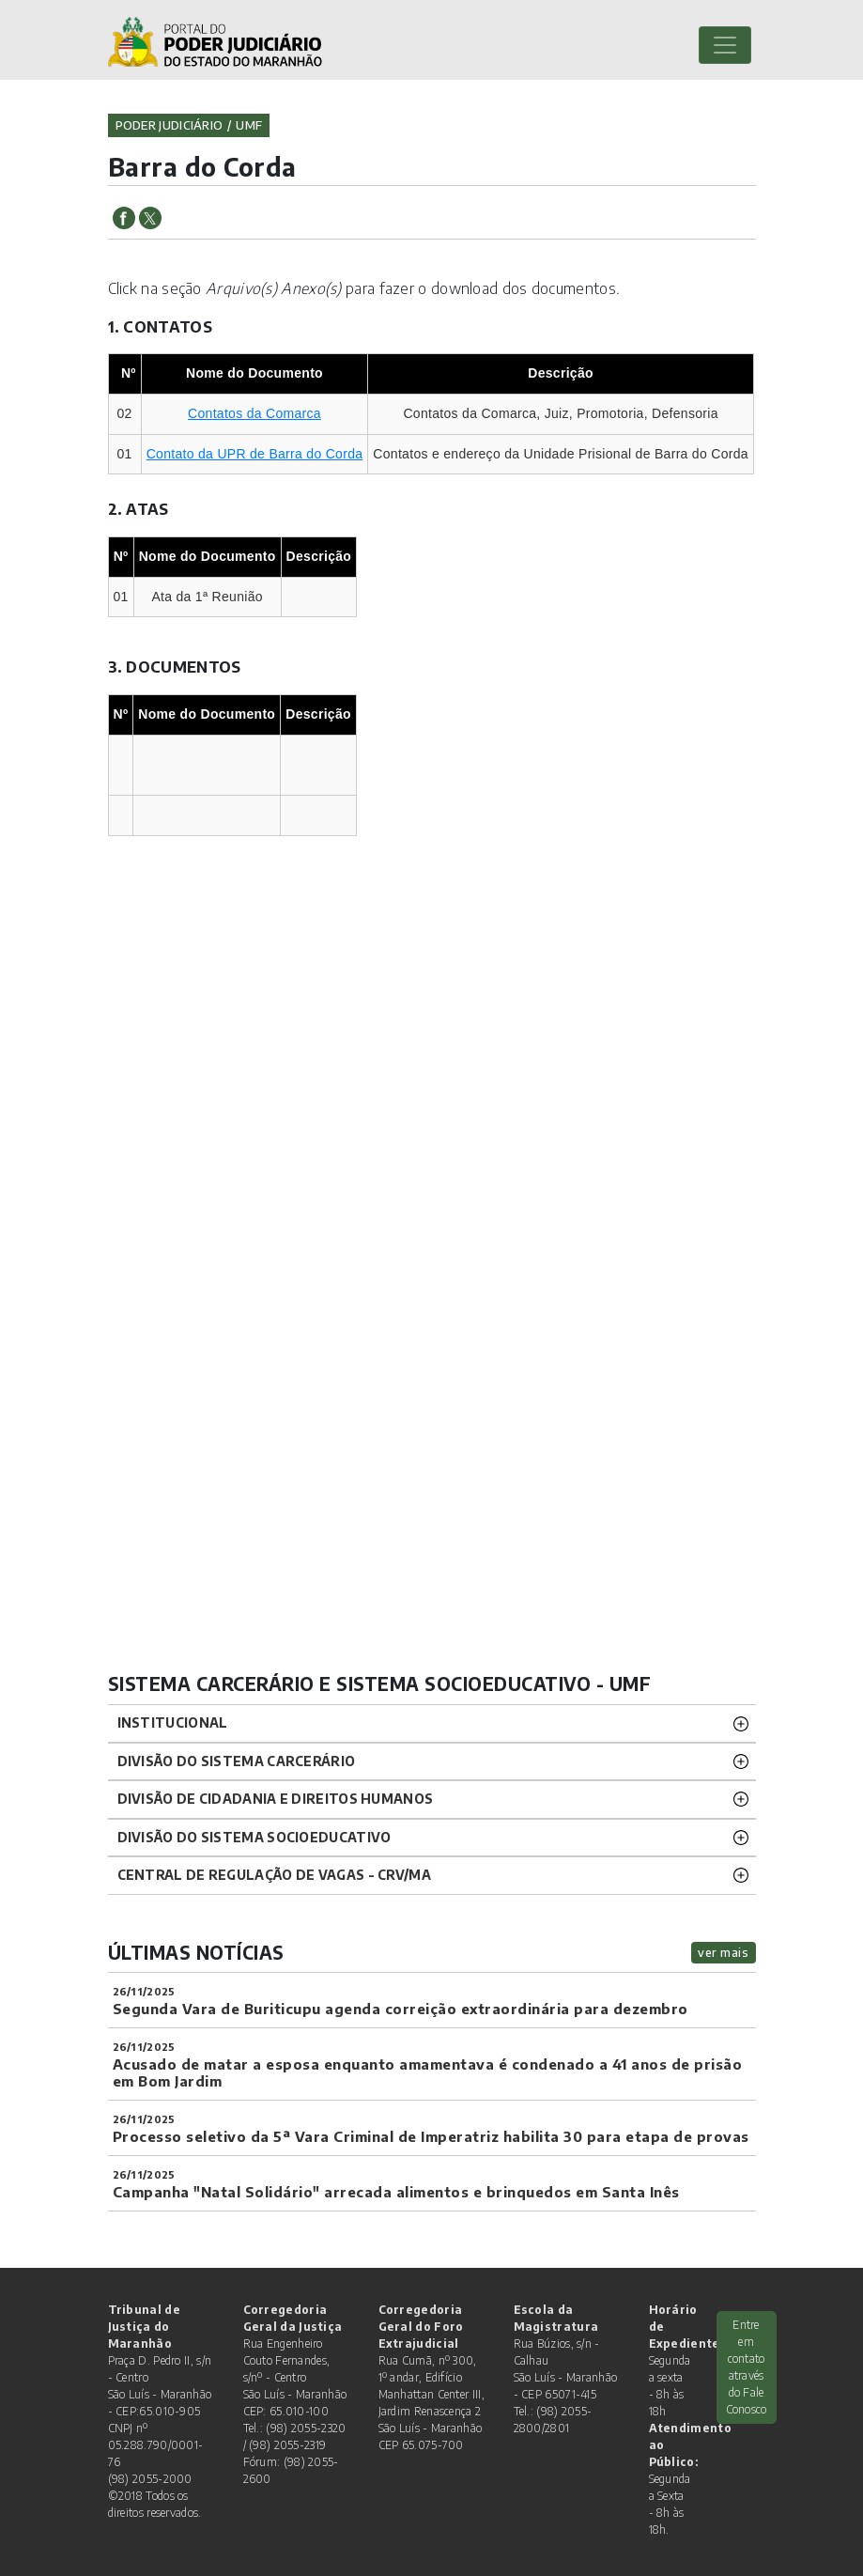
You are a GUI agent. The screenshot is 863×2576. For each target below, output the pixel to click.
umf (249, 124)
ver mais (723, 1952)
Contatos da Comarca (254, 413)
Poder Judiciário (169, 124)
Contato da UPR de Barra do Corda (254, 453)
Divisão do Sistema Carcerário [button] (236, 1761)
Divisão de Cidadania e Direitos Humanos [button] (275, 1799)
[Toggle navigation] (725, 45)
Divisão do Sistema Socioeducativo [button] (254, 1837)
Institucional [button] (172, 1722)
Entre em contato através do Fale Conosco (746, 2367)
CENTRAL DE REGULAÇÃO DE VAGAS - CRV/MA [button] (274, 1875)
